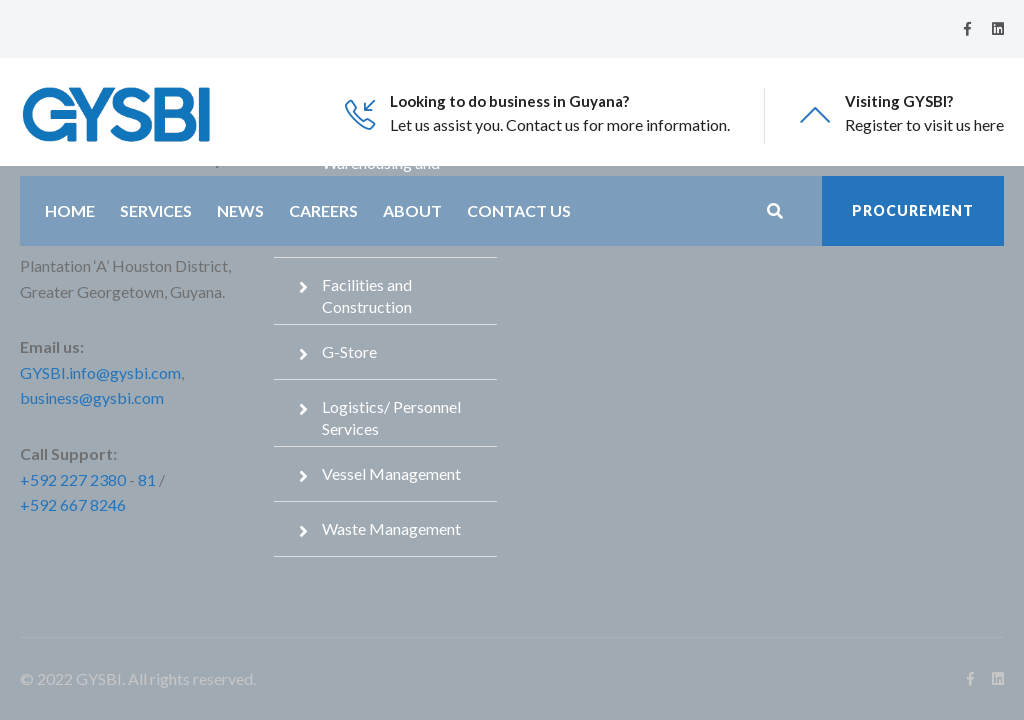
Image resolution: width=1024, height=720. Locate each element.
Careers (323, 210)
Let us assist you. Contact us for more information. (560, 124)
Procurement (913, 210)
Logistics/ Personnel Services (391, 417)
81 (147, 479)
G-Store (349, 351)
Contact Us (519, 210)
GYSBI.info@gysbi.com (100, 372)
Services (156, 210)
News (240, 210)
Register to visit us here (924, 124)
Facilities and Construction (367, 295)
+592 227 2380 (73, 479)
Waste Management (391, 528)
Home (70, 210)
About (412, 210)
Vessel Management (391, 473)
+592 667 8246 (73, 504)
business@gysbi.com (92, 397)
